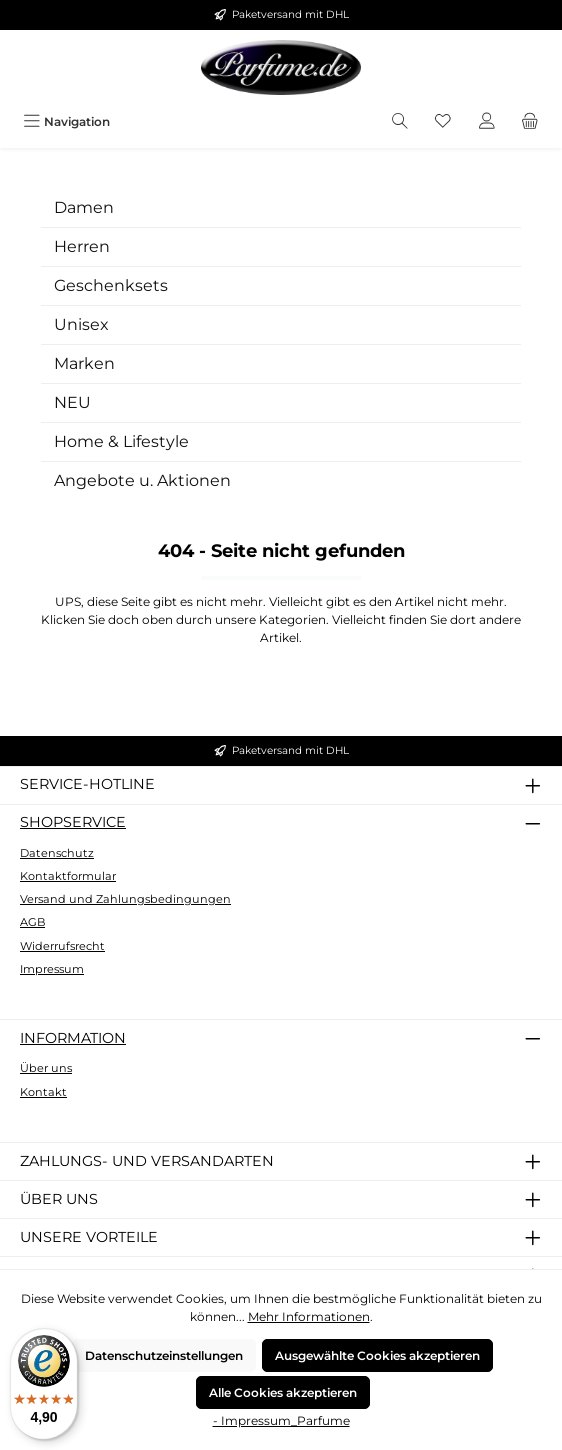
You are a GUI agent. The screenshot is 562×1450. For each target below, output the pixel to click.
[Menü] (66, 121)
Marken (84, 363)
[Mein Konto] (487, 121)
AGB (32, 922)
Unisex (81, 324)
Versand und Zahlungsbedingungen (125, 899)
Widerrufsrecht (62, 946)
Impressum (52, 969)
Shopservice (73, 822)
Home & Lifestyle (121, 441)
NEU (72, 402)
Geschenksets (111, 285)
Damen (84, 207)
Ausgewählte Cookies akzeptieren (377, 1355)
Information (73, 1038)
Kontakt (43, 1092)
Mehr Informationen (309, 1316)
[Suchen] (400, 121)
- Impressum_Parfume (281, 1420)
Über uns (46, 1068)
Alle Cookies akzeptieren (283, 1392)
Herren (82, 246)
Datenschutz (57, 853)
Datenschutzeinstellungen (164, 1355)
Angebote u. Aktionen (142, 480)
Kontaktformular (68, 876)
